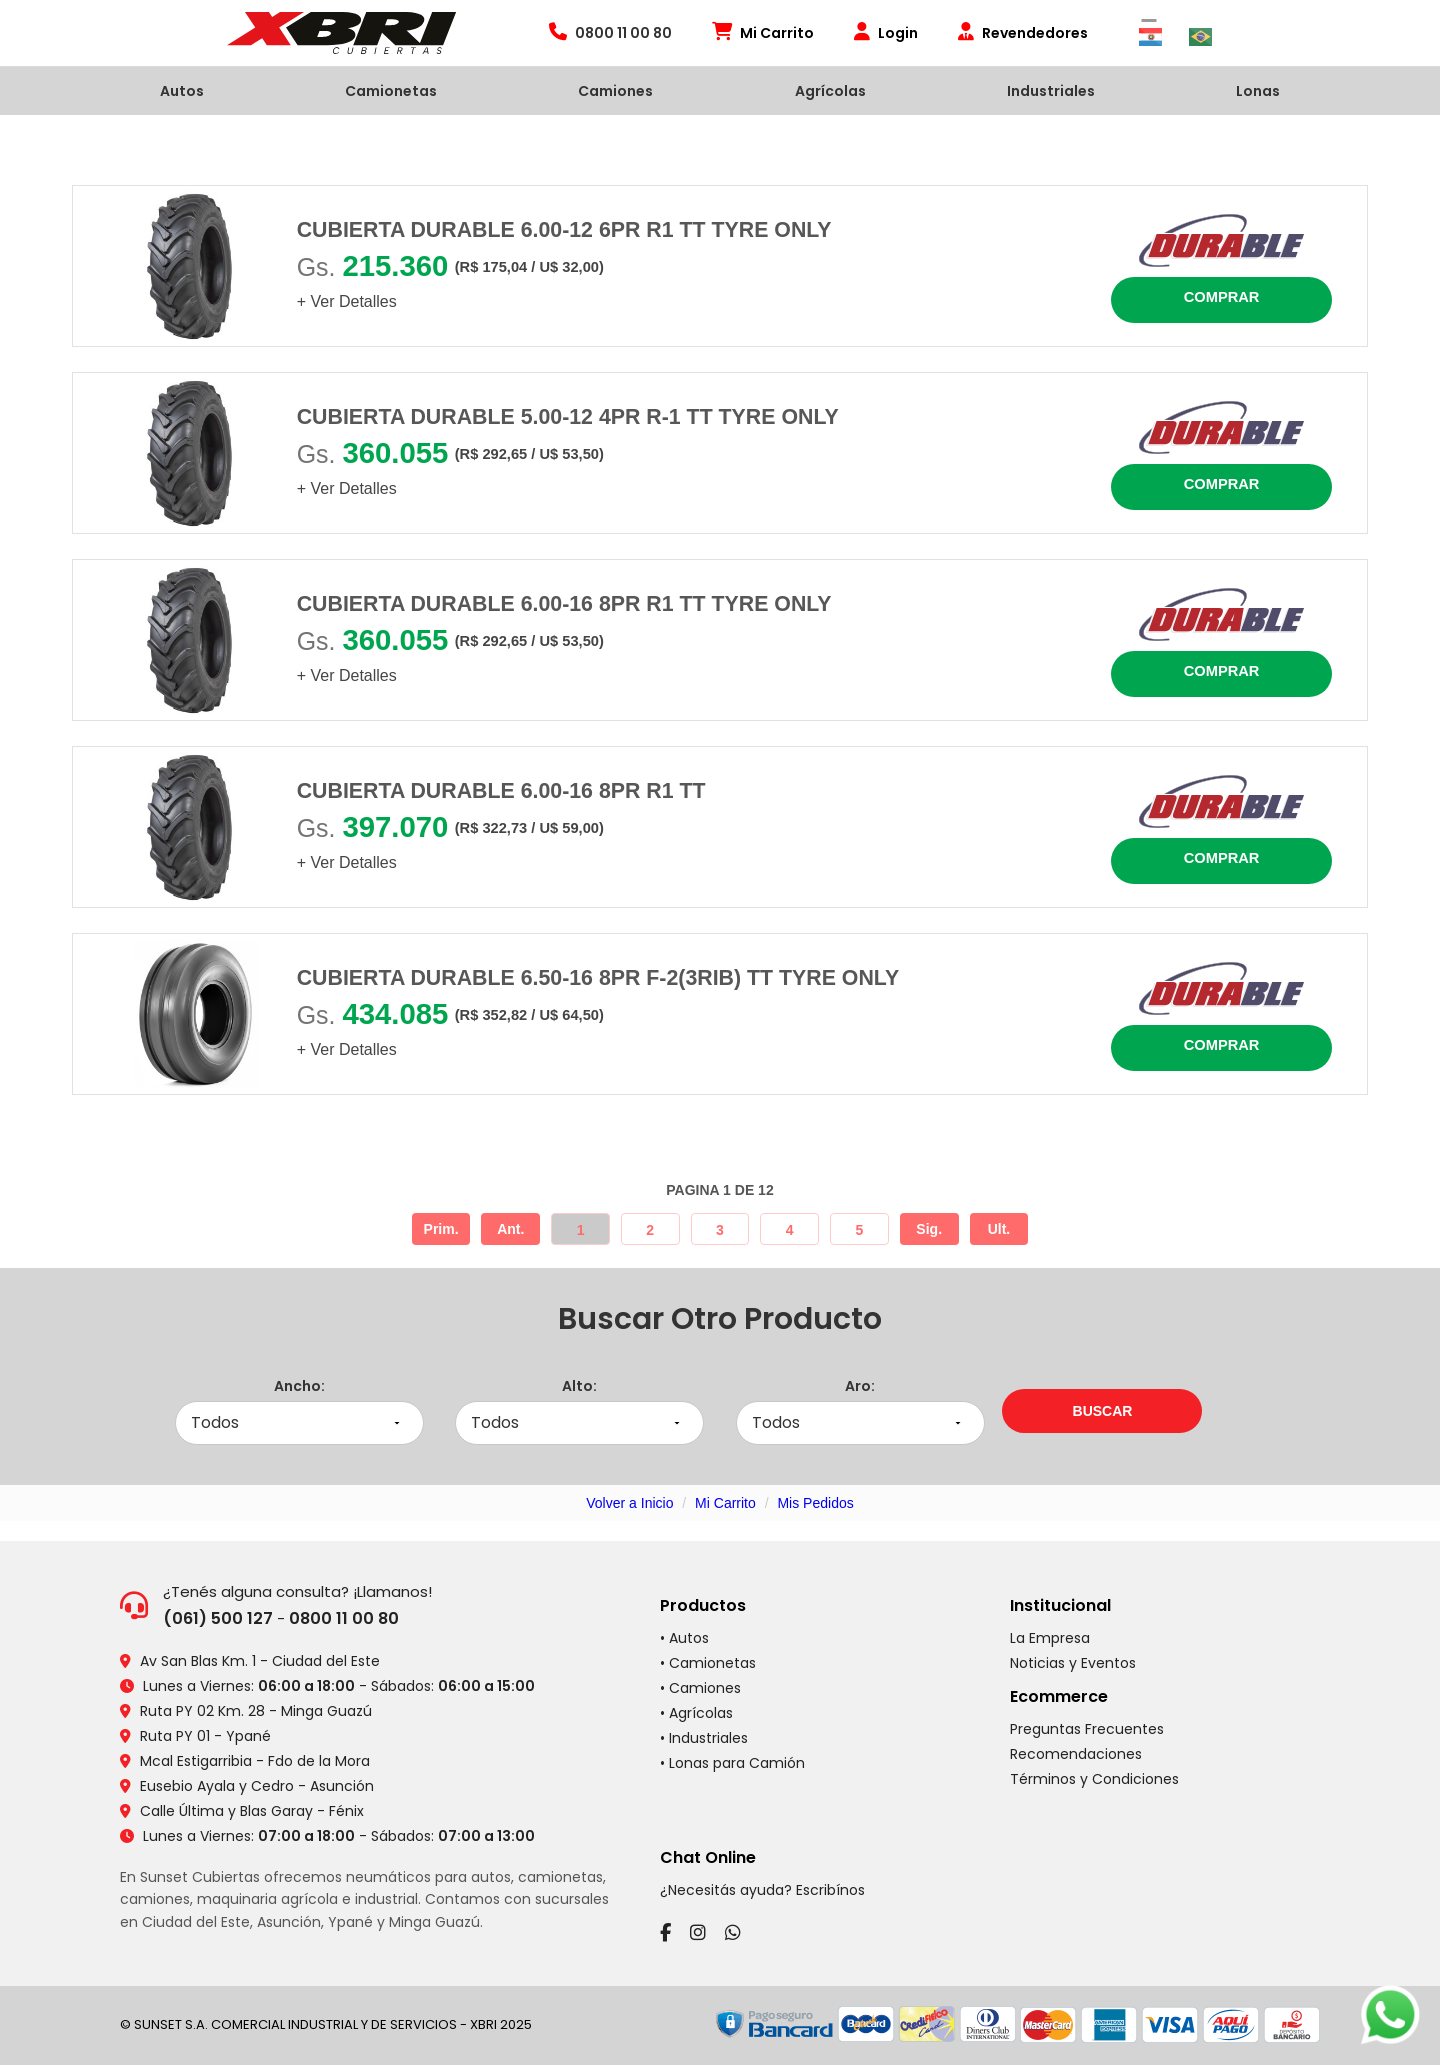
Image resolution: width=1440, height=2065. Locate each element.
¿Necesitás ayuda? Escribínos (762, 1890)
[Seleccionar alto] (579, 1423)
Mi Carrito (763, 33)
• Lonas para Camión (732, 1763)
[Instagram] (698, 1933)
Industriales (1051, 91)
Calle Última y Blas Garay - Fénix (252, 1811)
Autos (182, 91)
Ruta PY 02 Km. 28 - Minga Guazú (256, 1711)
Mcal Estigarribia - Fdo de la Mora (255, 1761)
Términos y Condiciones (1094, 1779)
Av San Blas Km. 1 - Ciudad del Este (260, 1661)
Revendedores (1023, 33)
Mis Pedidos (815, 1503)
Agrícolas (830, 91)
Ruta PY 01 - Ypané (205, 1736)
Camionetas (391, 91)
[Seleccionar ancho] (299, 1423)
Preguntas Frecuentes (1087, 1729)
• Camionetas (708, 1663)
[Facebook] (665, 1933)
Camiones (615, 91)
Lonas (1258, 91)
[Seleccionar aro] (860, 1423)
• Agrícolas (696, 1713)
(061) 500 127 (218, 1618)
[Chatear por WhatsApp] (1390, 2015)
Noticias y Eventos (1073, 1663)
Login (886, 33)
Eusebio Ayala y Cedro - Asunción (257, 1786)
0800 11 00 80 (344, 1618)
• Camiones (700, 1688)
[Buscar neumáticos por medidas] (1102, 1411)
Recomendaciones (1076, 1754)
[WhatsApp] (733, 1933)
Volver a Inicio (629, 1503)
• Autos (684, 1638)
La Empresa (1050, 1638)
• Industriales (704, 1738)
